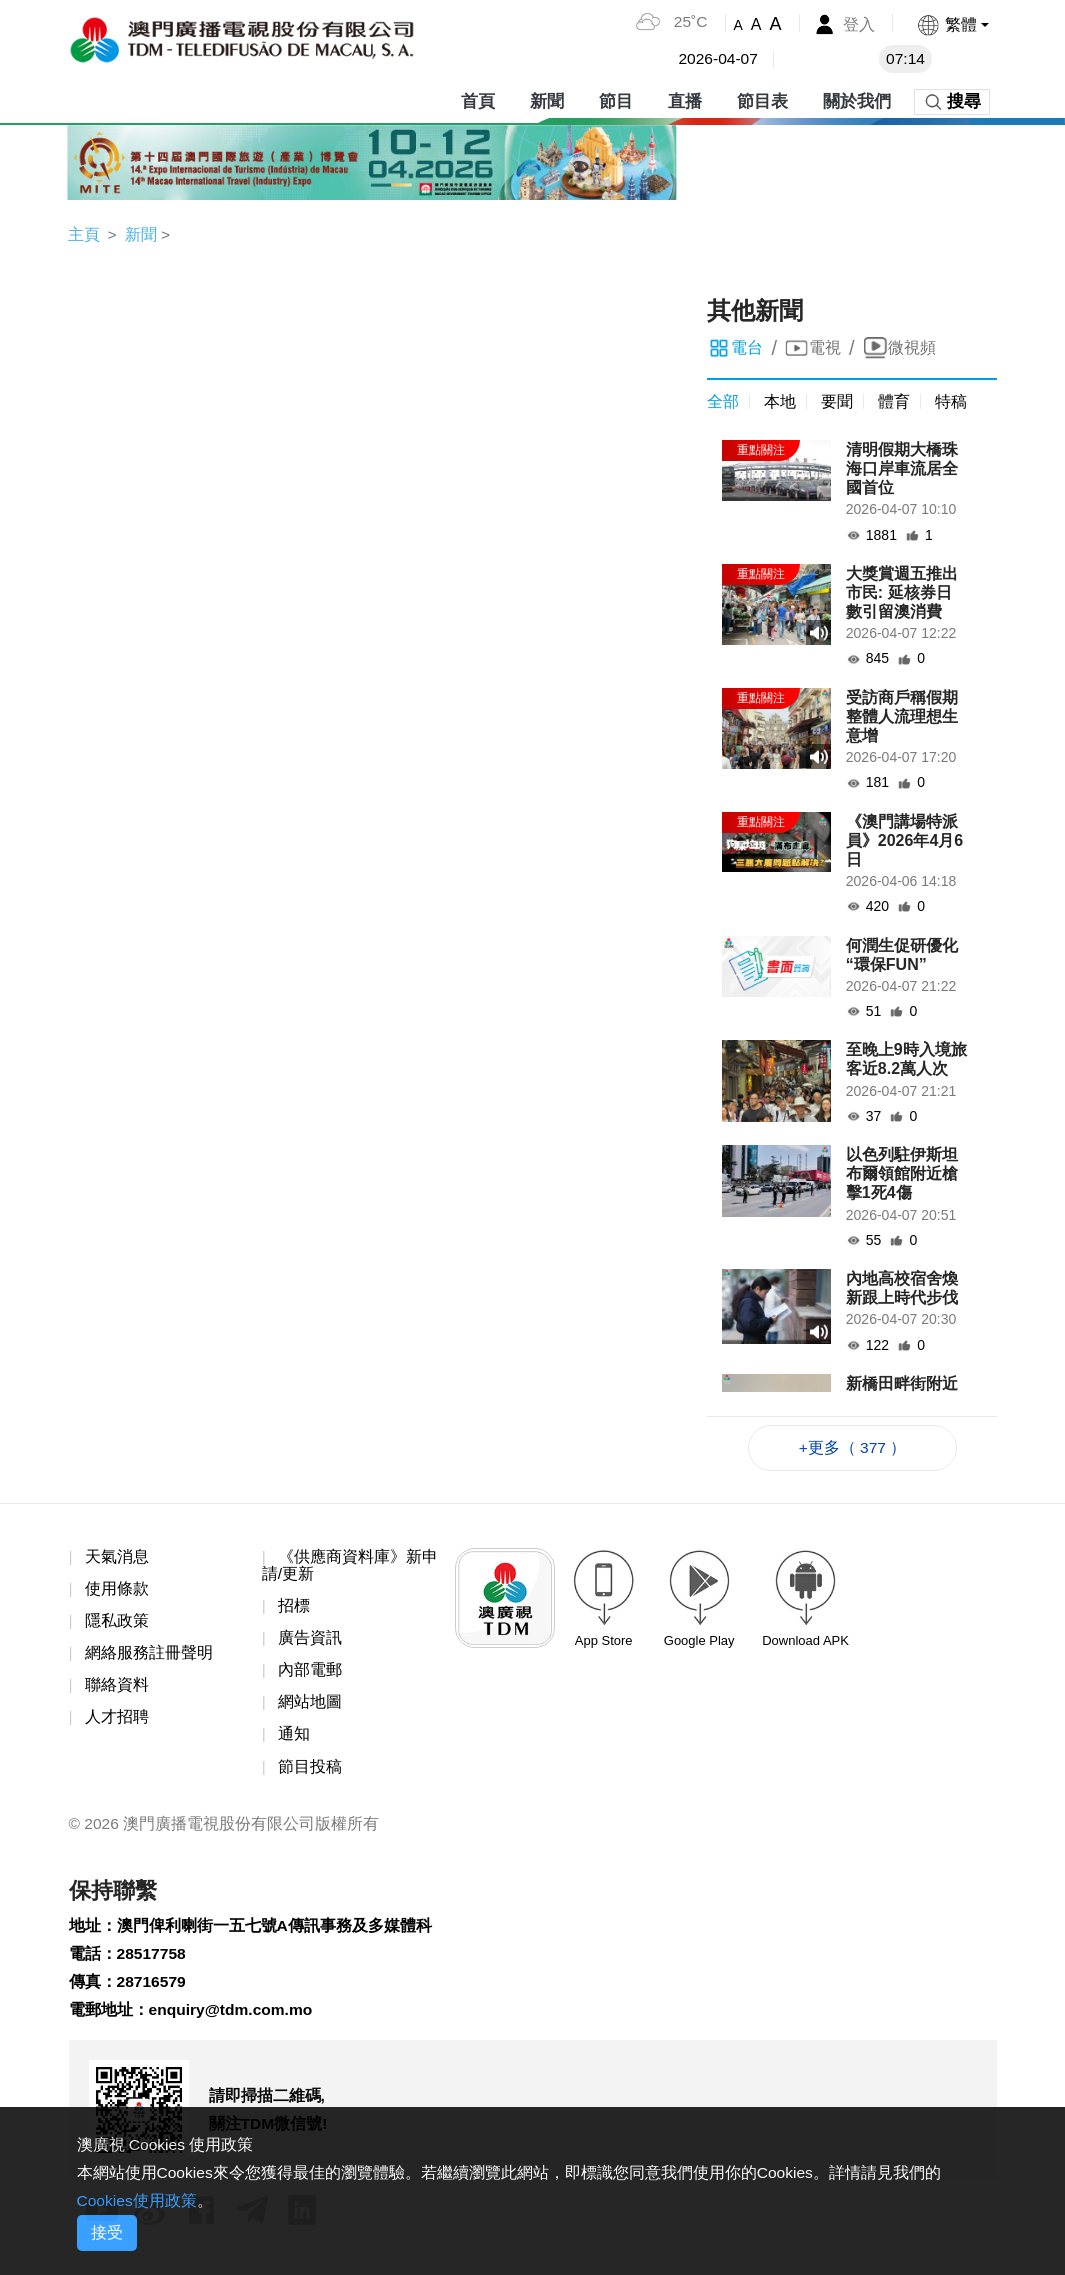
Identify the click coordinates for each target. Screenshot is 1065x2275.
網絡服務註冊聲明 (149, 1656)
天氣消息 (117, 1558)
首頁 (478, 99)
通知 (294, 1739)
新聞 (547, 99)
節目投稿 (310, 1771)
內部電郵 (310, 1674)
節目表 (762, 99)
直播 (685, 99)
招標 (294, 1608)
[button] (951, 24)
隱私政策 (117, 1623)
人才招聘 (117, 1721)
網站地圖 (310, 1706)
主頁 (84, 234)
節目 (616, 99)
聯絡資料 (117, 1689)
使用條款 (117, 1591)
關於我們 (857, 99)
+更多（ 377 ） (852, 1448)
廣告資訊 (310, 1641)
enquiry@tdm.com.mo (233, 2019)
